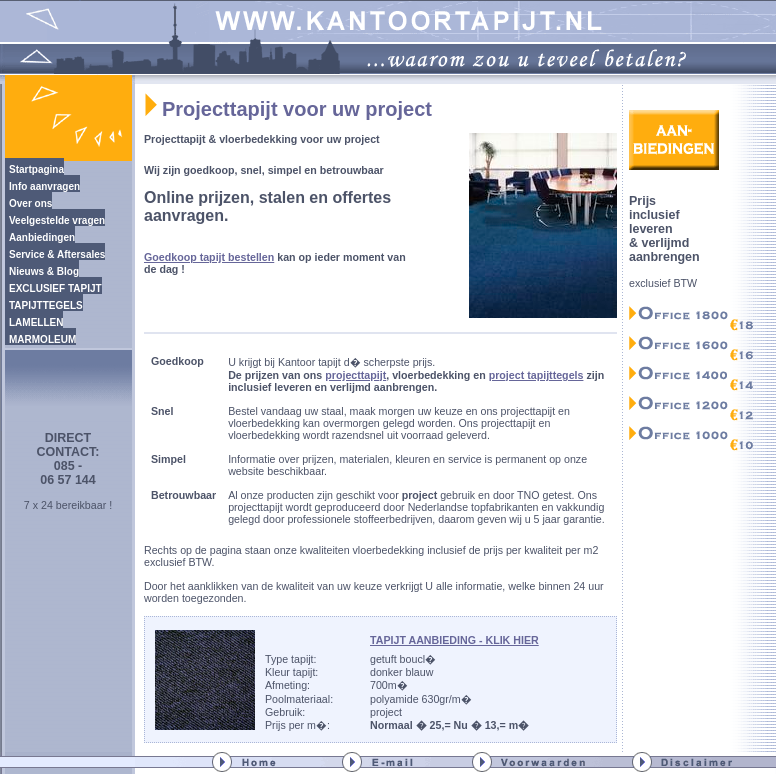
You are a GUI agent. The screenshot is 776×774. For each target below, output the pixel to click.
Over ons (30, 203)
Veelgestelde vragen (57, 220)
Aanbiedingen (42, 237)
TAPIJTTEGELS (46, 305)
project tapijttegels (536, 375)
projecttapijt (355, 375)
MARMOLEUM (42, 339)
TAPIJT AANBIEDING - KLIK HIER (454, 640)
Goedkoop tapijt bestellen (209, 257)
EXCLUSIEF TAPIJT (55, 288)
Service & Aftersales (57, 254)
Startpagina (36, 169)
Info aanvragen (44, 186)
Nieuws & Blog (44, 271)
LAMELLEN (36, 322)
